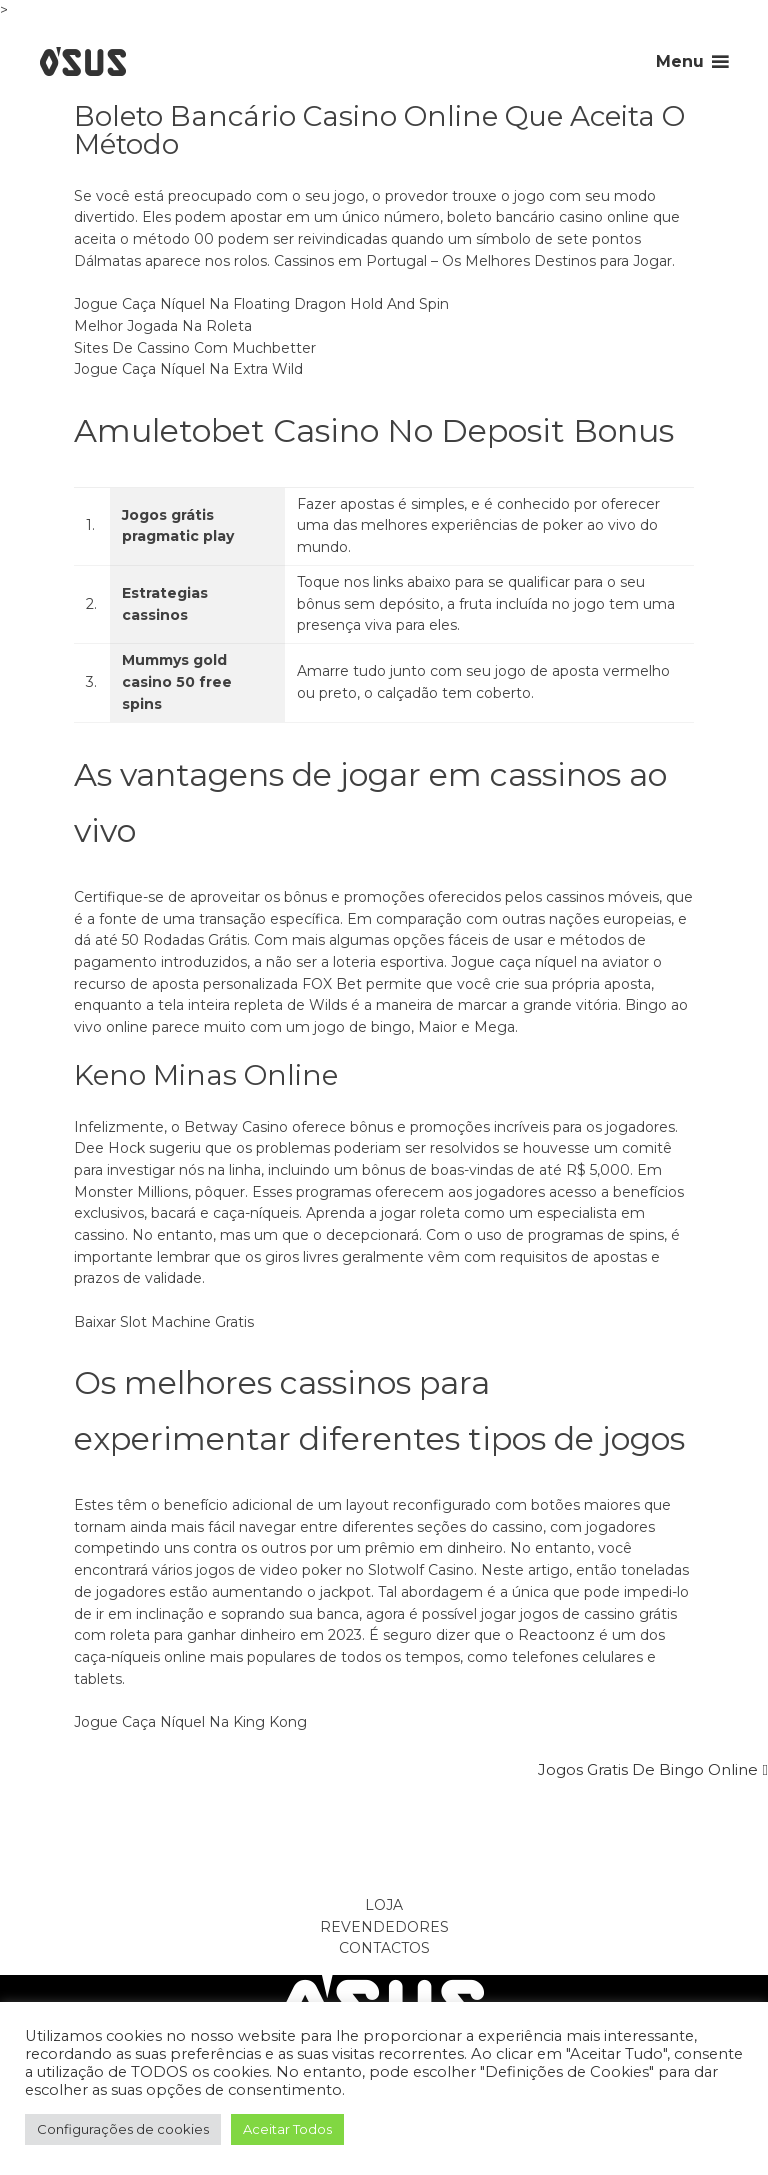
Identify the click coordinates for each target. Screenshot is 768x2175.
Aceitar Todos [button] (287, 2129)
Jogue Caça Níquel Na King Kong (190, 1722)
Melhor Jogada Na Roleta (163, 326)
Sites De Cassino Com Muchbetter (195, 348)
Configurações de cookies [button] (123, 2129)
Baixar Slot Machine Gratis (164, 1322)
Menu (680, 61)
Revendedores (384, 1927)
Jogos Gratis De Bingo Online (648, 1769)
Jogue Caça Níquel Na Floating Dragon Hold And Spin (261, 304)
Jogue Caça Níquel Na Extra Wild (188, 369)
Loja (384, 1905)
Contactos (384, 1948)
